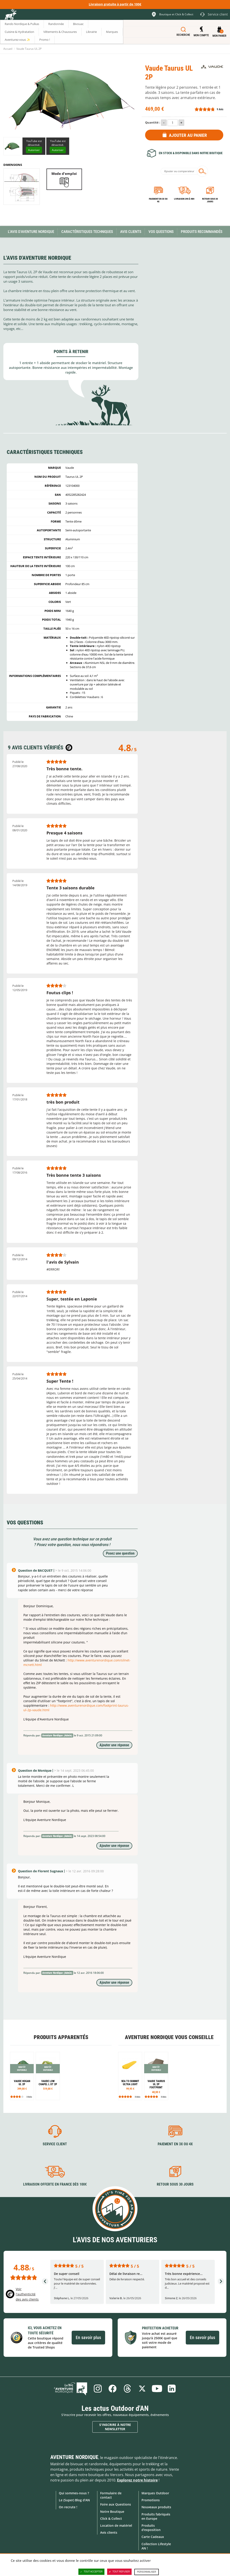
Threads (127, 2388)
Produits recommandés (201, 231)
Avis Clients (130, 231)
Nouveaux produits (156, 2507)
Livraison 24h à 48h (184, 199)
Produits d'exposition (151, 2527)
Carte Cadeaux (153, 2537)
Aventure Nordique (74, 2457)
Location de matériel (116, 2525)
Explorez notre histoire (137, 2480)
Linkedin (171, 2388)
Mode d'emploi (64, 173)
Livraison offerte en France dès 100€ (55, 2184)
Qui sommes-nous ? (74, 2493)
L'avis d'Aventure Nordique (31, 231)
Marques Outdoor (155, 2493)
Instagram (97, 2388)
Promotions (151, 2500)
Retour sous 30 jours (210, 200)
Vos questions (161, 231)
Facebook (112, 2388)
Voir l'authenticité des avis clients (27, 2294)
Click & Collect (111, 2518)
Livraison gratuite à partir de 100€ (115, 4)
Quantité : (152, 122)
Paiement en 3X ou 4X (158, 200)
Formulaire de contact (111, 2495)
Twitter (142, 2388)
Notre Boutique (112, 2511)
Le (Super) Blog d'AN (74, 2500)
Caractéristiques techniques (87, 231)
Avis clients (108, 2532)
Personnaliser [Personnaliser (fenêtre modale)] (146, 2572)
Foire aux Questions (115, 2504)
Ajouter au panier (188, 135)
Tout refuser (119, 2571)
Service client (55, 2144)
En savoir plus (88, 2337)
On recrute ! (68, 2507)
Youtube (157, 2388)
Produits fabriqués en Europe (156, 2516)
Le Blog (70, 2388)
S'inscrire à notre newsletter (115, 2427)
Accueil (7, 49)
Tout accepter (91, 2571)
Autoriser (34, 150)
